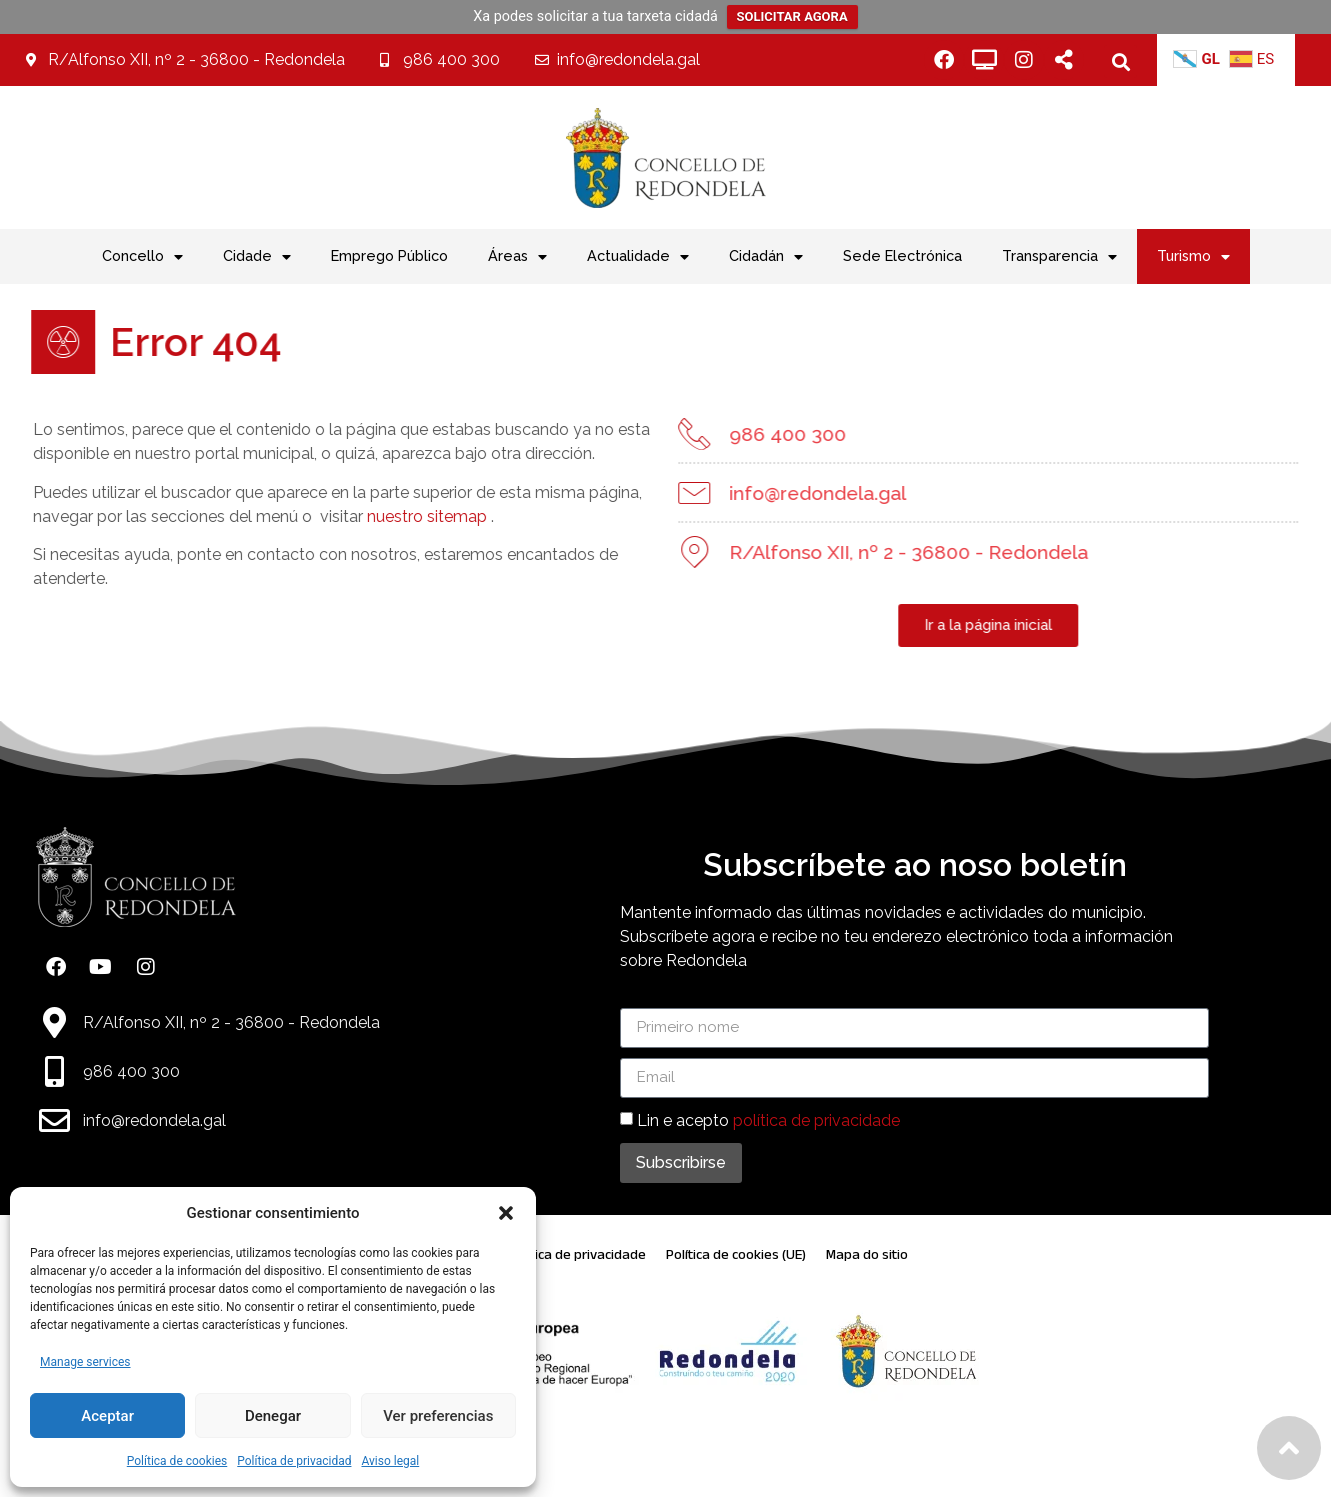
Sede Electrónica (902, 255)
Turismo (1193, 257)
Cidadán (766, 257)
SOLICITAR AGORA (792, 16)
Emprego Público (389, 255)
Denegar (273, 1416)
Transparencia (1059, 257)
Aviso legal (390, 1461)
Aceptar (107, 1416)
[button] (506, 1213)
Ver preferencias (438, 1416)
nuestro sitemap (390, 516)
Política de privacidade (577, 1254)
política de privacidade (816, 1119)
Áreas (517, 257)
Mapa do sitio (867, 1254)
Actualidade (638, 257)
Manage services (85, 1362)
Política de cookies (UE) (736, 1254)
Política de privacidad (294, 1461)
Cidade (257, 257)
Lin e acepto (768, 1119)
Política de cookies (177, 1461)
